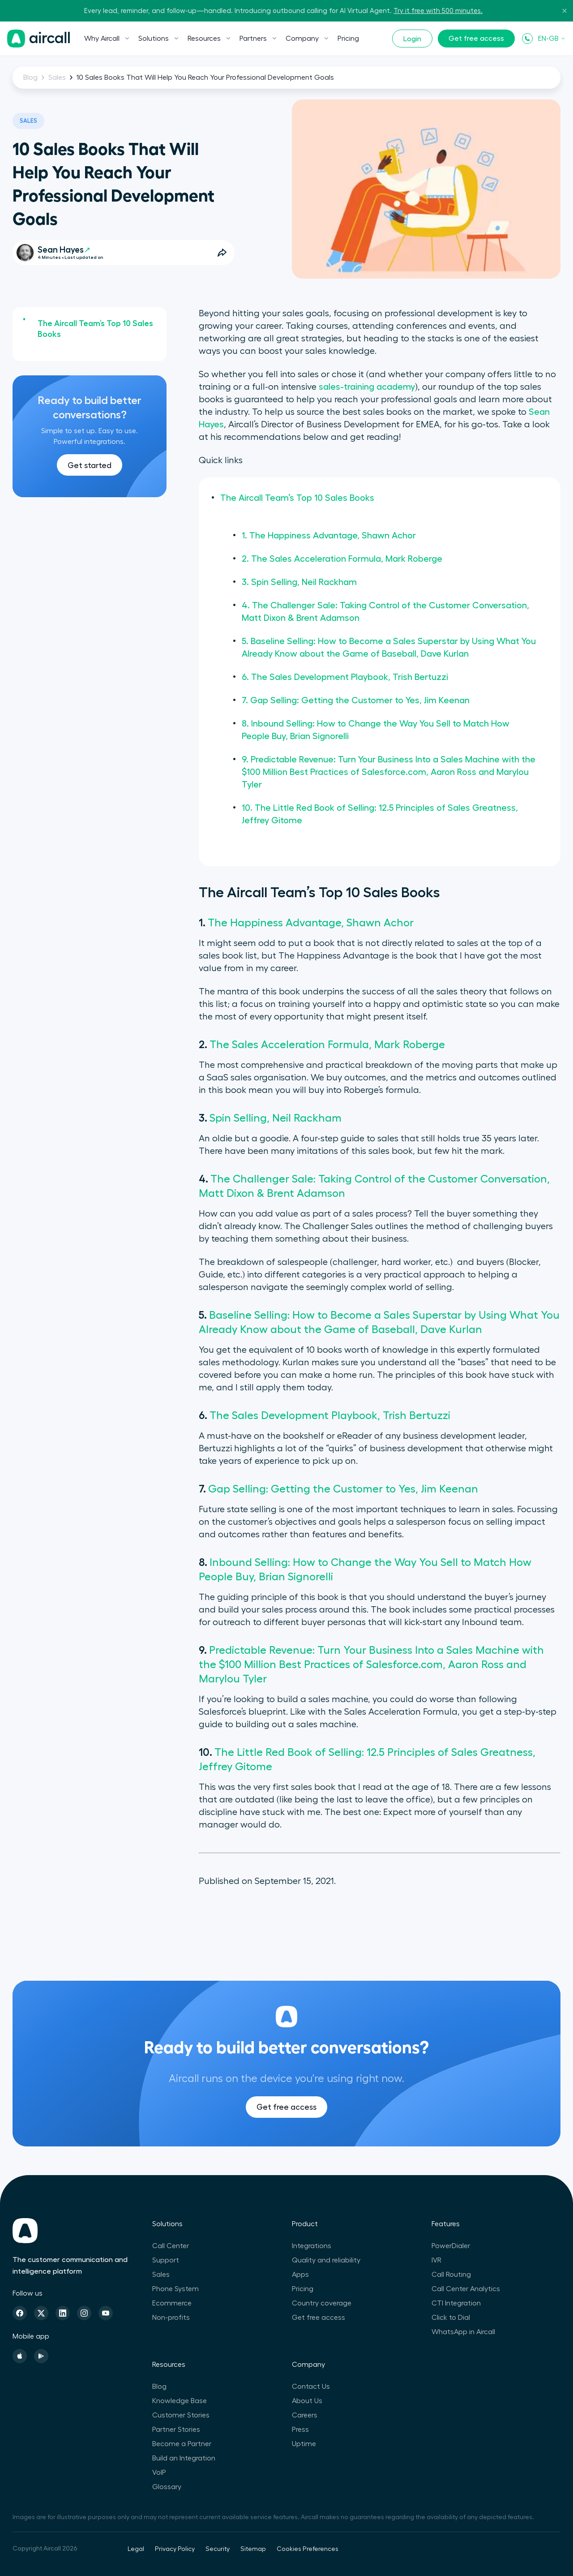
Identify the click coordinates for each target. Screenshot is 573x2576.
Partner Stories (176, 2429)
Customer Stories (181, 2415)
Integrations (311, 2245)
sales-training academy (367, 387)
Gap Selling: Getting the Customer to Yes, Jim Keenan (343, 1489)
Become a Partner (181, 2443)
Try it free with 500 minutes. (438, 11)
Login (412, 39)
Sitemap (253, 2549)
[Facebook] (20, 2313)
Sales (57, 77)
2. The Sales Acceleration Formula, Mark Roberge (342, 559)
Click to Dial (451, 2317)
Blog (30, 77)
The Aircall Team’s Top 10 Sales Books (95, 328)
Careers (304, 2415)
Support (165, 2260)
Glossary (166, 2486)
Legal (136, 2549)
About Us (307, 2400)
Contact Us (311, 2386)
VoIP (159, 2472)
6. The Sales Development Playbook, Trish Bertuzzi (345, 677)
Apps (300, 2274)
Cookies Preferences (307, 2549)
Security (217, 2549)
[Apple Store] (20, 2356)
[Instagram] (84, 2313)
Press (300, 2429)
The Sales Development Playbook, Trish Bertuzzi (330, 1415)
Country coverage (321, 2303)
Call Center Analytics (466, 2288)
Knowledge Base (179, 2400)
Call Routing (451, 2274)
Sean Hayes (64, 249)
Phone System (175, 2288)
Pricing (348, 38)
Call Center (170, 2245)
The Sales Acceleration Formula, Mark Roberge (327, 1044)
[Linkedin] (63, 2313)
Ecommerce (172, 2303)
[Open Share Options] (222, 252)
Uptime (304, 2443)
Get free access (476, 38)
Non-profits (171, 2317)
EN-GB (552, 38)
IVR (436, 2260)
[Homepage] (38, 38)
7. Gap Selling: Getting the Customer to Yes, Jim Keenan (356, 700)
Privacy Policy (175, 2549)
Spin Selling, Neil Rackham (276, 1118)
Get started (89, 465)
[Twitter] (41, 2313)
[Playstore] (41, 2356)
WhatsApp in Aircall (463, 2331)
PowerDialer (451, 2245)
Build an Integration (183, 2458)
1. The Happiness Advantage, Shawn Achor (329, 535)
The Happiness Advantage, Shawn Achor (311, 922)
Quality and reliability (326, 2260)
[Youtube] (105, 2313)
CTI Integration (456, 2303)
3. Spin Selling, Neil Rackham (299, 582)
